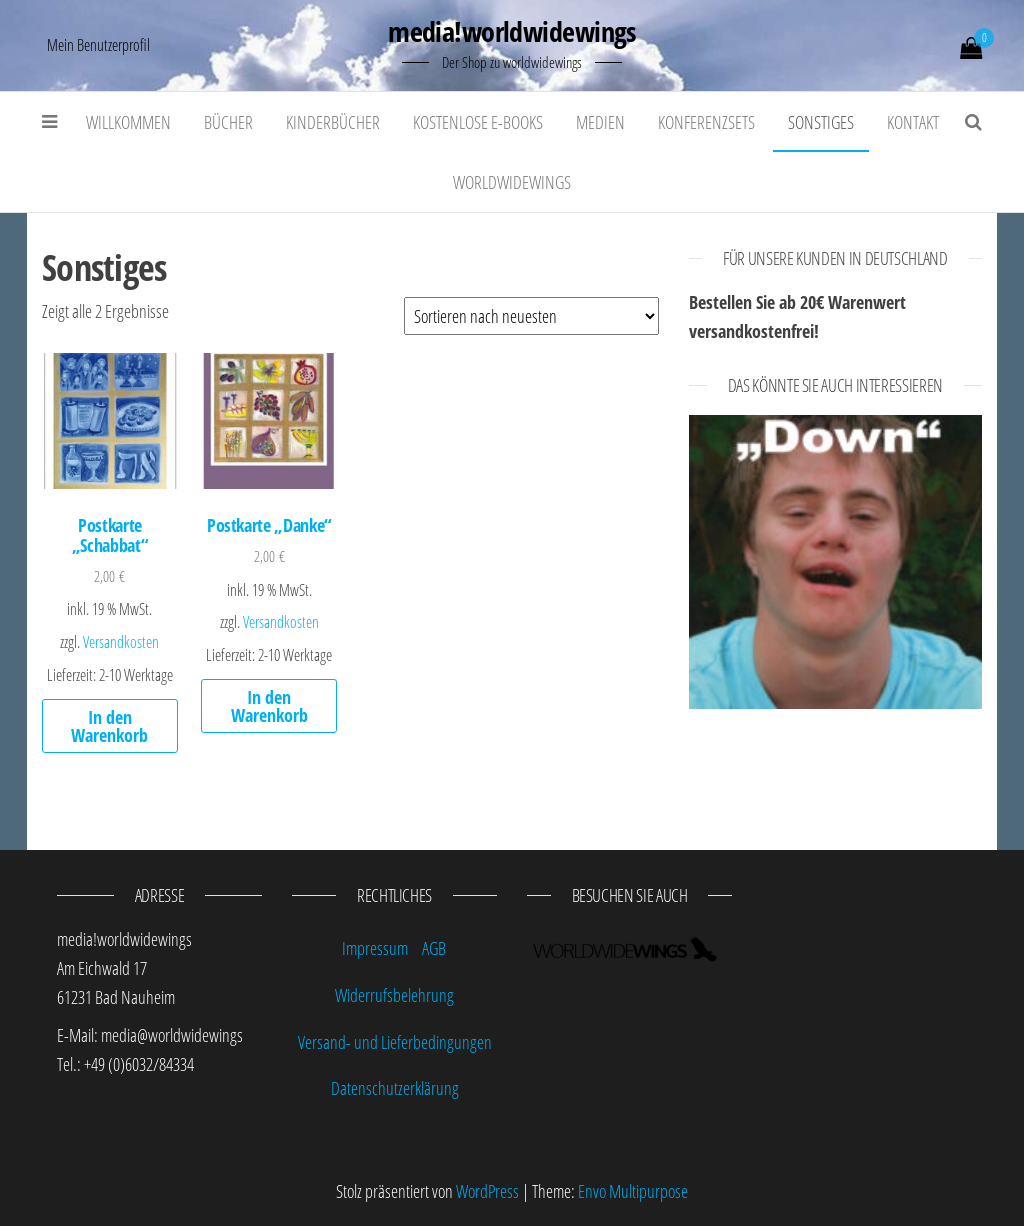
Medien (600, 122)
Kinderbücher (333, 122)
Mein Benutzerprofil (98, 45)
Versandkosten (121, 642)
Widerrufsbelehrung (394, 995)
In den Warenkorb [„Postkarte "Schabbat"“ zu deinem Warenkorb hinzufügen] (109, 726)
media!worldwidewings (512, 31)
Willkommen (128, 122)
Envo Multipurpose (633, 1191)
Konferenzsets (706, 122)
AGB (434, 948)
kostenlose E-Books (478, 122)
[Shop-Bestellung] (531, 316)
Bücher (228, 122)
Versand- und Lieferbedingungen (395, 1042)
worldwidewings (512, 182)
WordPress (487, 1191)
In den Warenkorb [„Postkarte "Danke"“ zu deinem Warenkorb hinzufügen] (269, 706)
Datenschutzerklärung (395, 1088)
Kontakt (913, 122)
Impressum (375, 948)
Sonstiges (821, 122)
